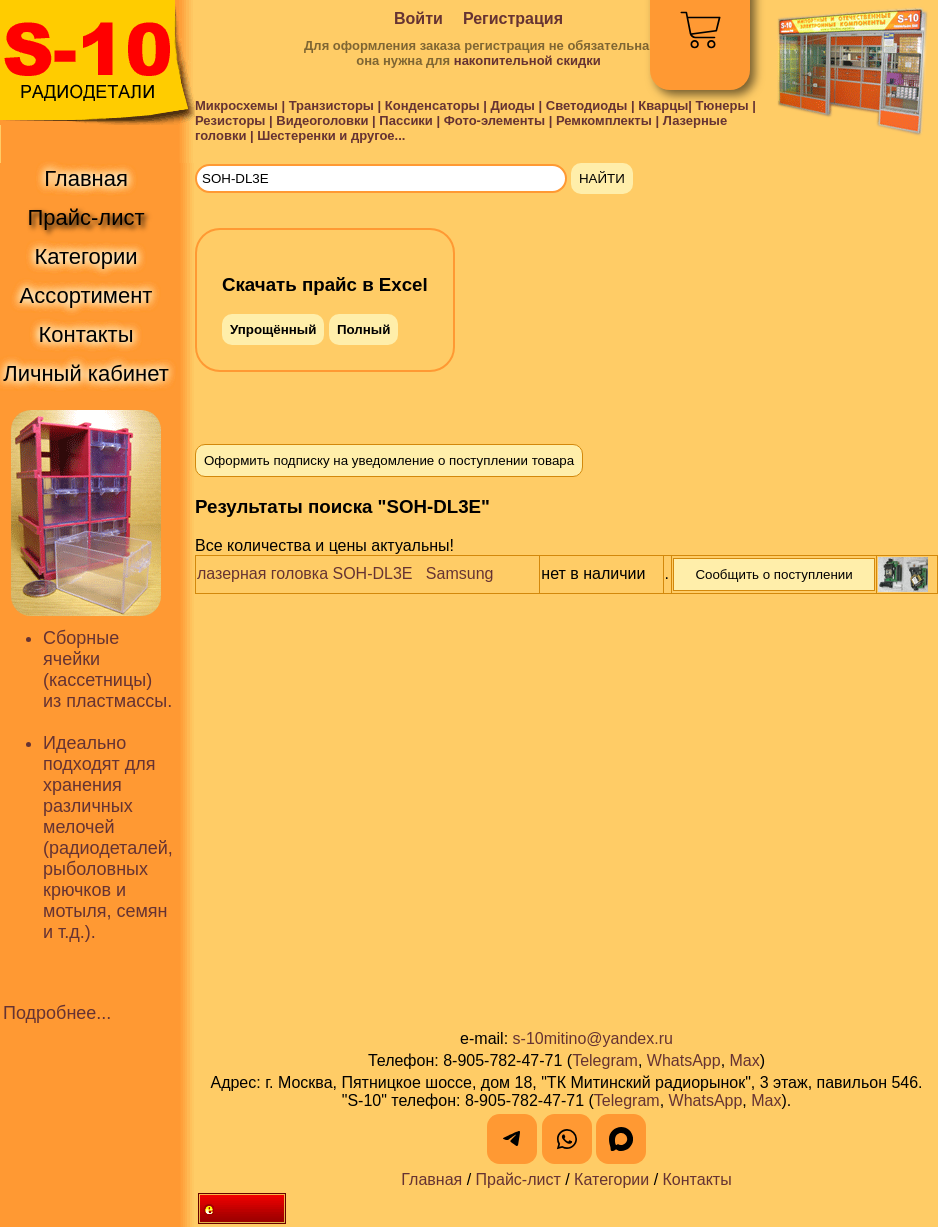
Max (745, 1060)
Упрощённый (273, 329)
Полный (363, 329)
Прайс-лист (518, 1179)
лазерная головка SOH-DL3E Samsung (345, 573)
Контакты (697, 1179)
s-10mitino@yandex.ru (593, 1038)
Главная (431, 1179)
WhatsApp (684, 1060)
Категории (611, 1179)
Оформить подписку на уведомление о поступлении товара (389, 460)
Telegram (605, 1060)
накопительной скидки (527, 60)
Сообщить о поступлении (773, 574)
